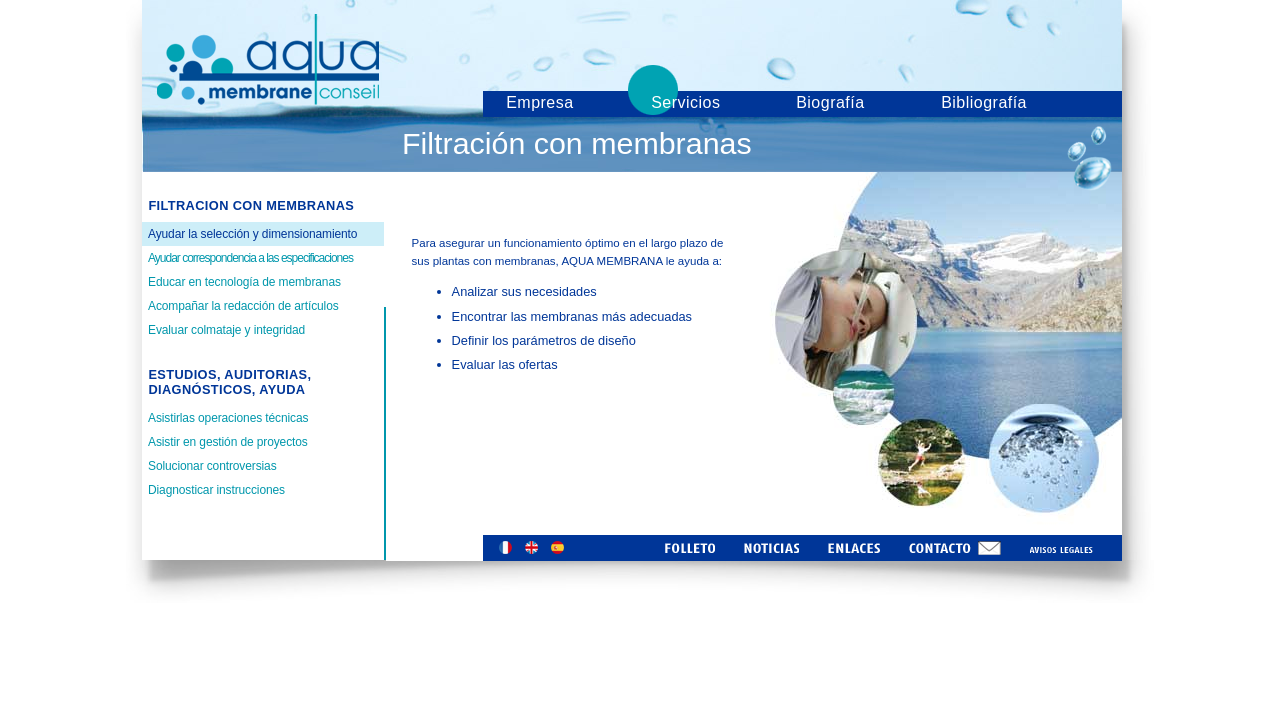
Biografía (830, 102)
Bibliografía (984, 102)
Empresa (539, 102)
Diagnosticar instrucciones (216, 490)
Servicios (685, 102)
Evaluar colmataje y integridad (226, 330)
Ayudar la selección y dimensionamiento (252, 234)
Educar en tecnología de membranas (244, 282)
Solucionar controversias (212, 466)
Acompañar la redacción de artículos (243, 306)
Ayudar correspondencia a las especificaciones (250, 258)
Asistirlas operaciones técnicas (228, 418)
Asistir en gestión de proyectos (228, 442)
